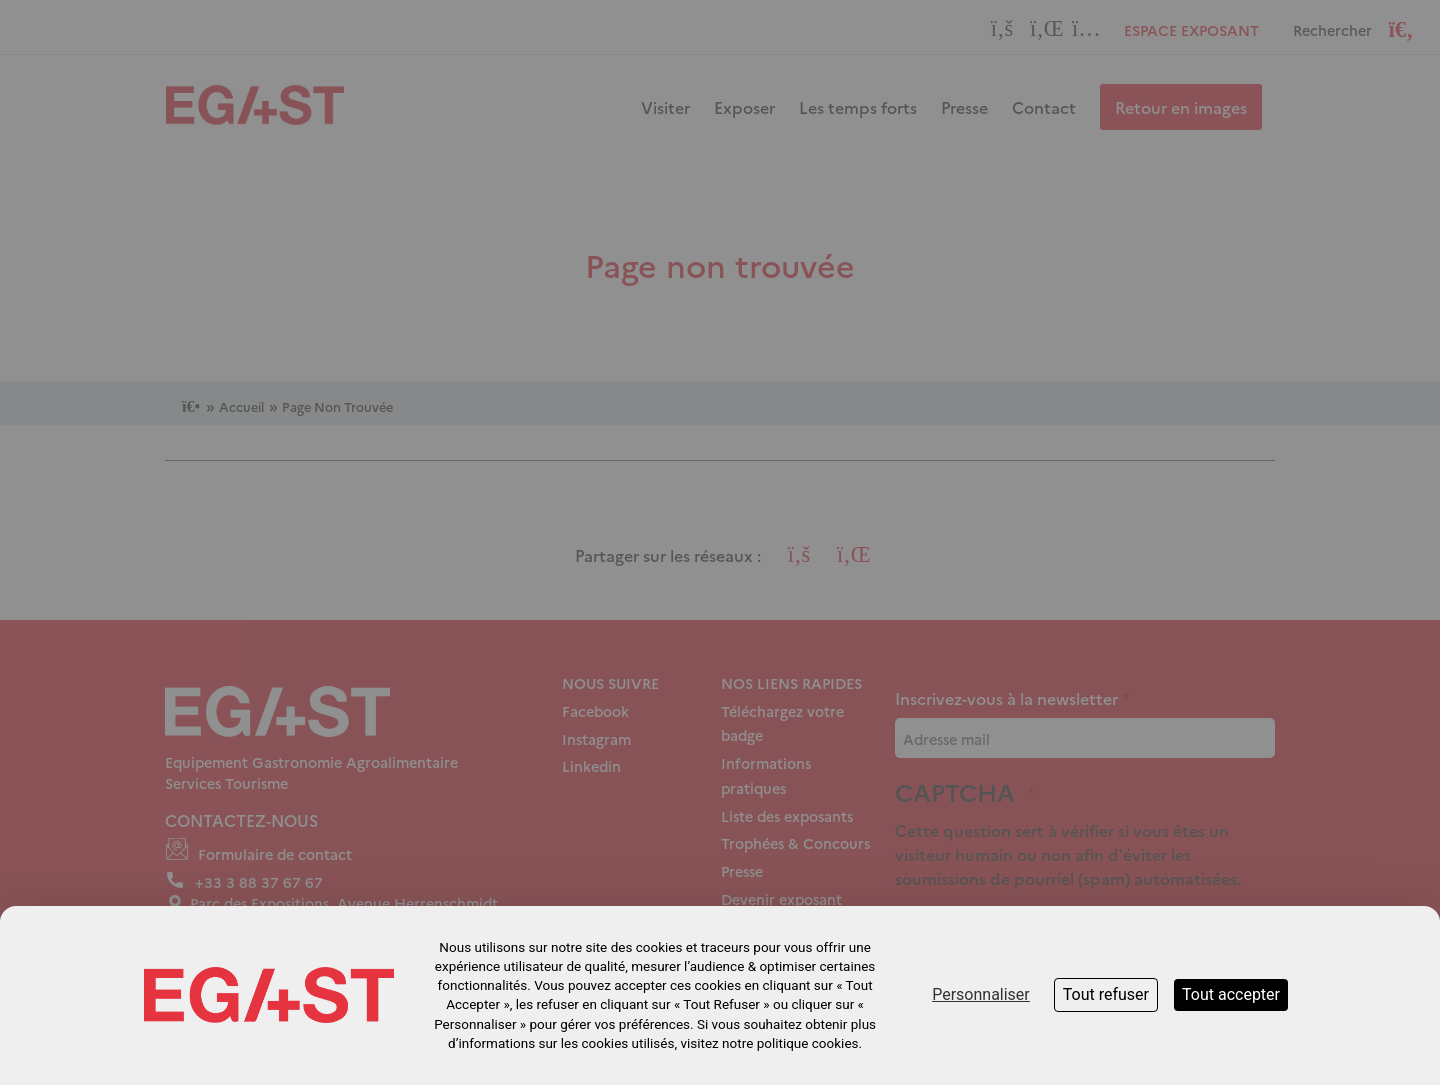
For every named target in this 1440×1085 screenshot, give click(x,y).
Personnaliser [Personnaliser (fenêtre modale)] (981, 994)
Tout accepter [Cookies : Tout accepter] (1231, 994)
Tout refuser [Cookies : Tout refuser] (1106, 994)
